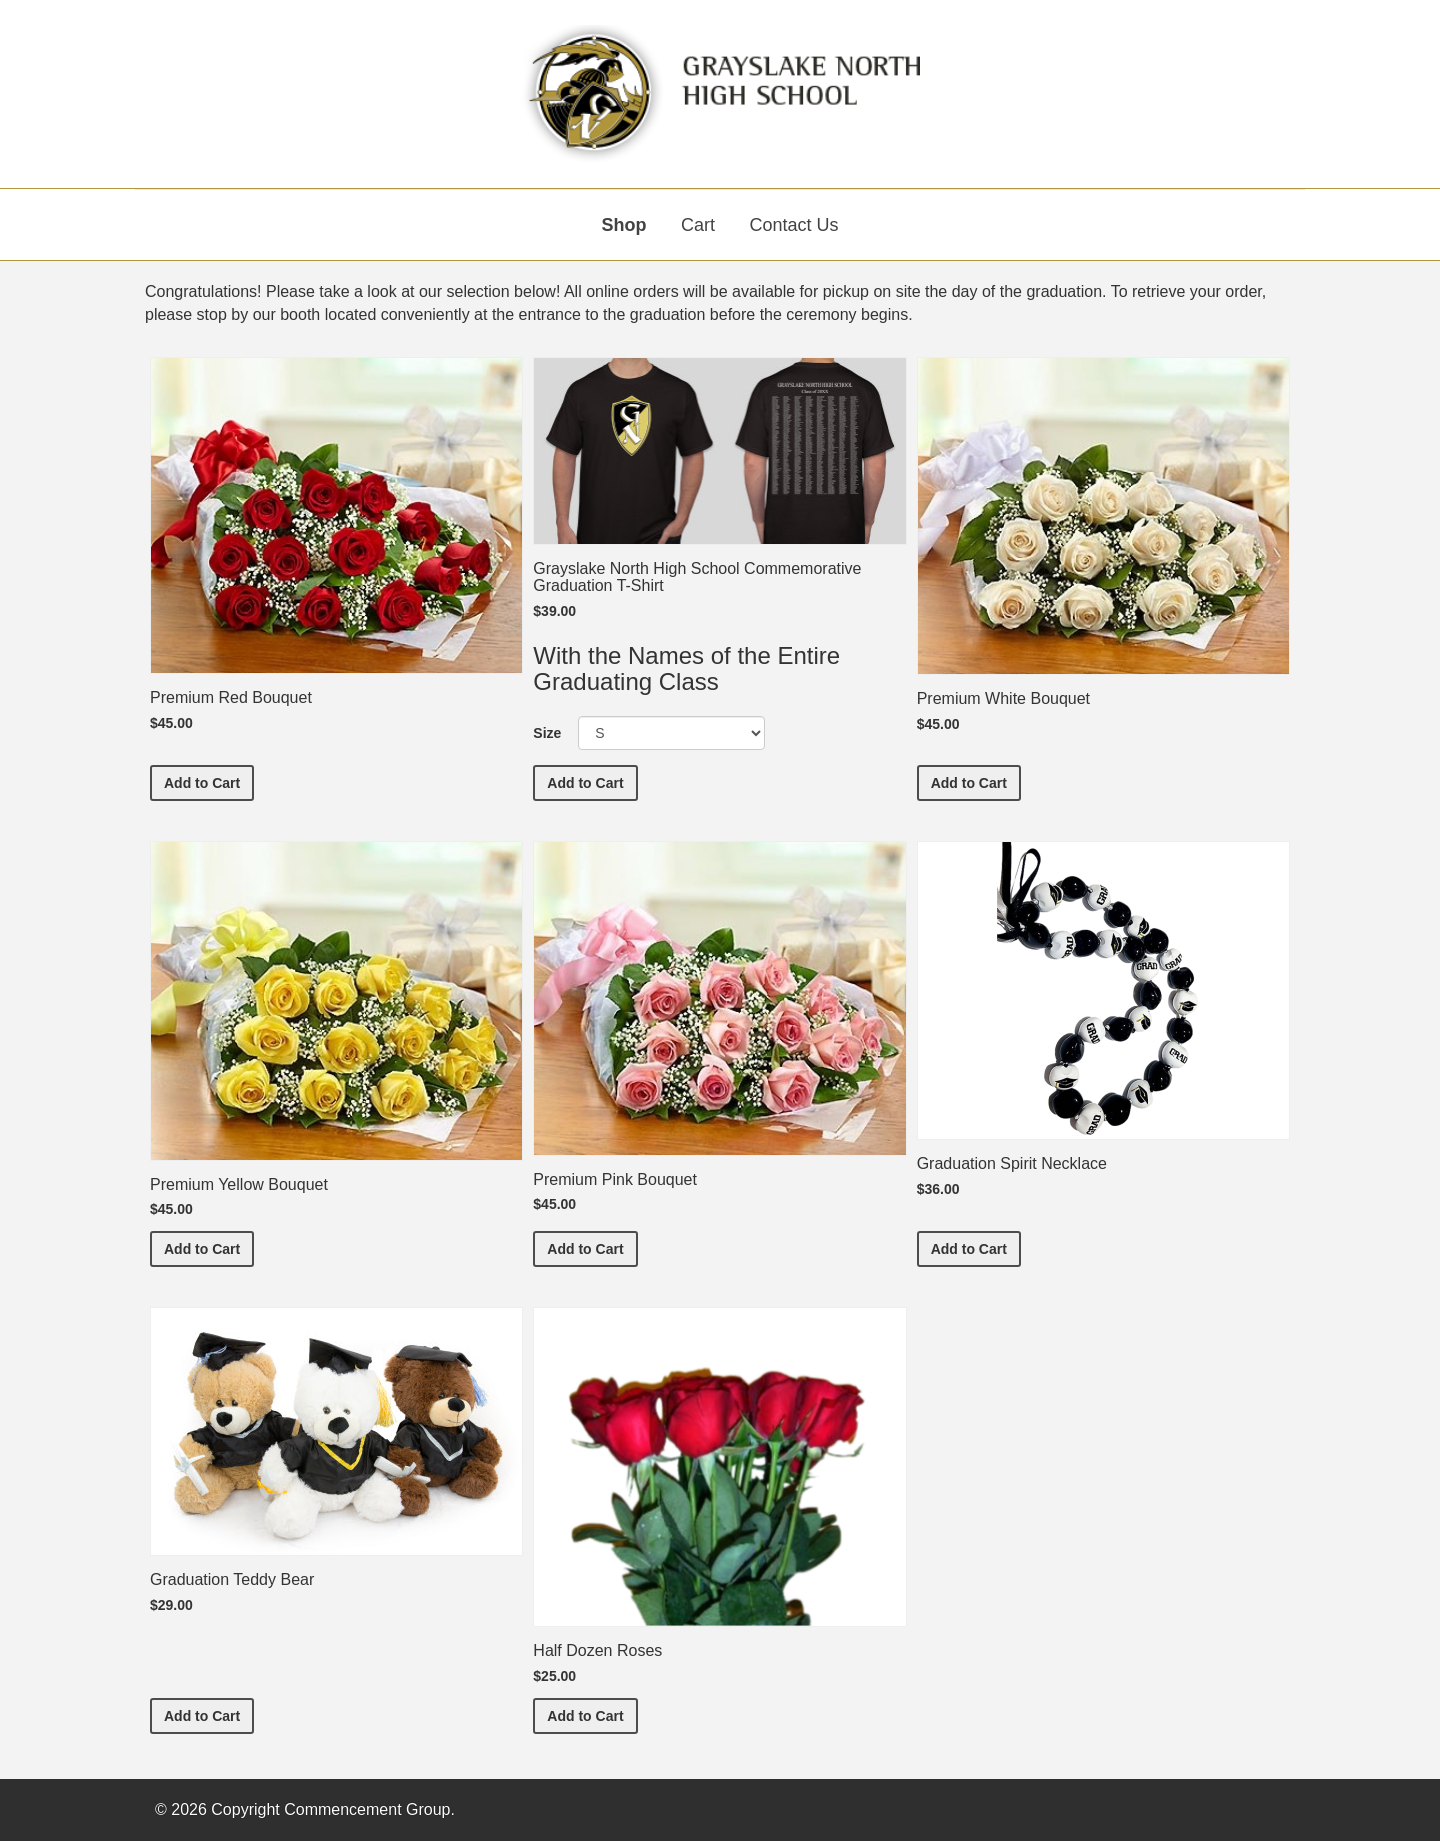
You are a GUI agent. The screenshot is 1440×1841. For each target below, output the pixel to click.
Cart (698, 225)
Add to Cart (209, 781)
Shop (624, 225)
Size (547, 733)
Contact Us (793, 225)
